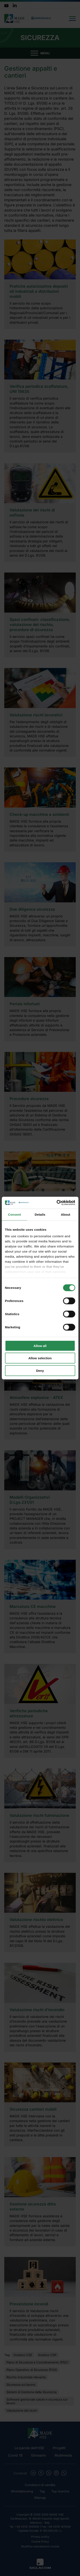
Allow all (40, 1345)
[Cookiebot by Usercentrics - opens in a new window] (57, 1202)
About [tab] (65, 1214)
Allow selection (40, 1358)
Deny (40, 1370)
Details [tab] (40, 1214)
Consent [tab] (14, 1214)
